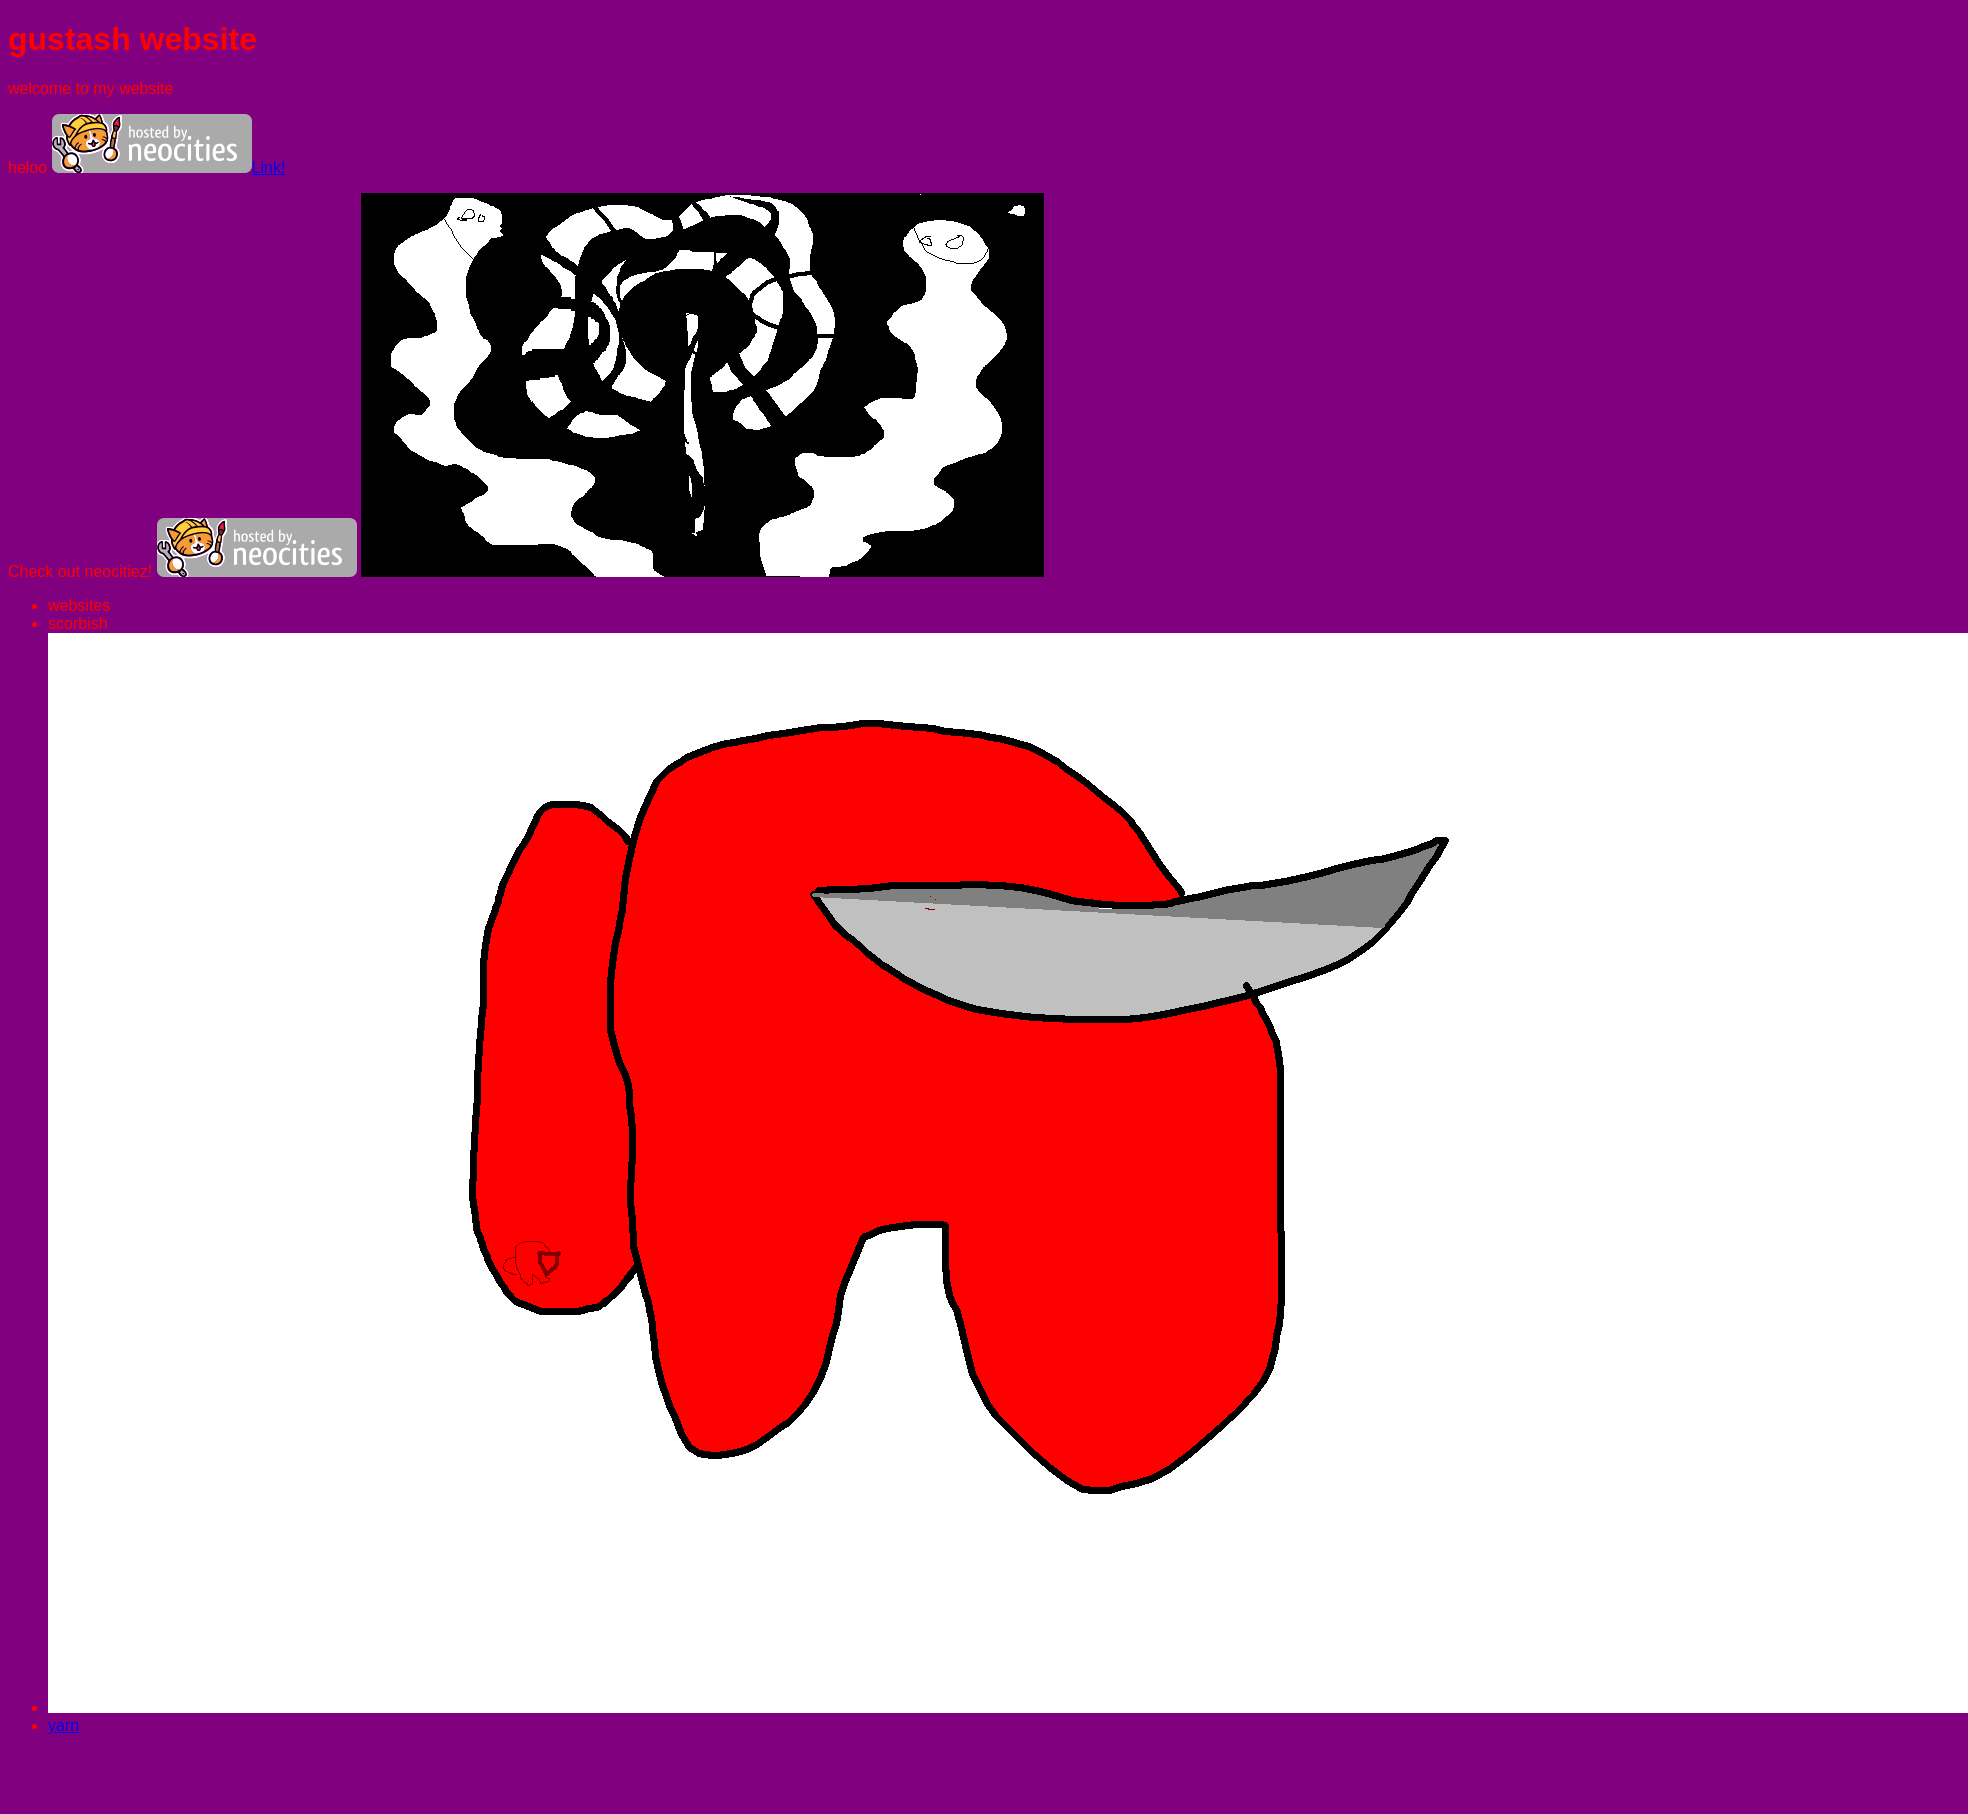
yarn (63, 1725)
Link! (169, 167)
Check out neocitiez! (82, 571)
